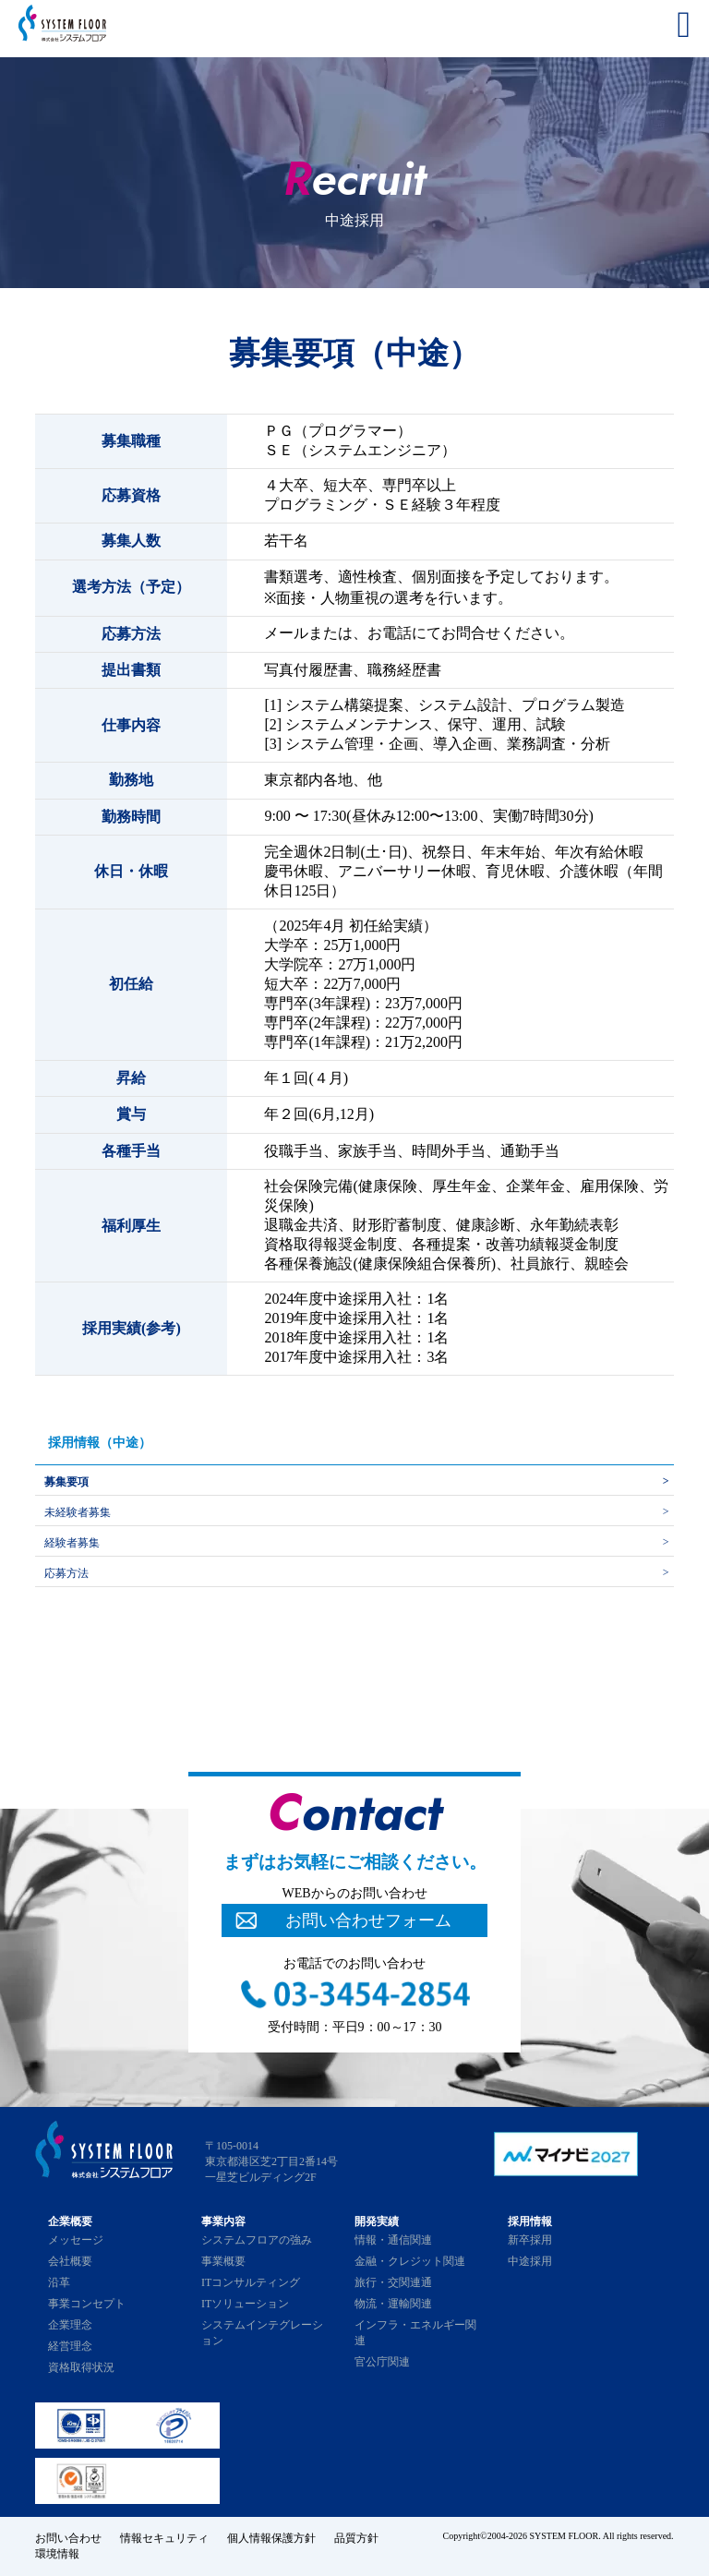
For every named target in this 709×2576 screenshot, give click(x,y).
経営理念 (70, 2346)
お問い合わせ (68, 2538)
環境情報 (57, 2553)
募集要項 (66, 1481)
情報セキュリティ (164, 2538)
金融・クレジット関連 (409, 2261)
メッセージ (75, 2239)
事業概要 (223, 2261)
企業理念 (70, 2324)
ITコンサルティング (250, 2282)
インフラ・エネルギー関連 (415, 2332)
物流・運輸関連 (393, 2303)
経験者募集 (72, 1542)
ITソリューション (245, 2303)
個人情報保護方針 (271, 2538)
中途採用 (530, 2261)
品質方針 (356, 2538)
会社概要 (70, 2261)
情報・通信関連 (393, 2239)
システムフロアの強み (256, 2239)
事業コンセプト (87, 2303)
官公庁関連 (382, 2361)
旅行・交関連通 (393, 2282)
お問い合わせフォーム (368, 1920)
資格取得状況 (81, 2367)
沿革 (59, 2282)
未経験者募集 (77, 1512)
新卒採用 (530, 2239)
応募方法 (66, 1573)
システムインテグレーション (262, 2332)
